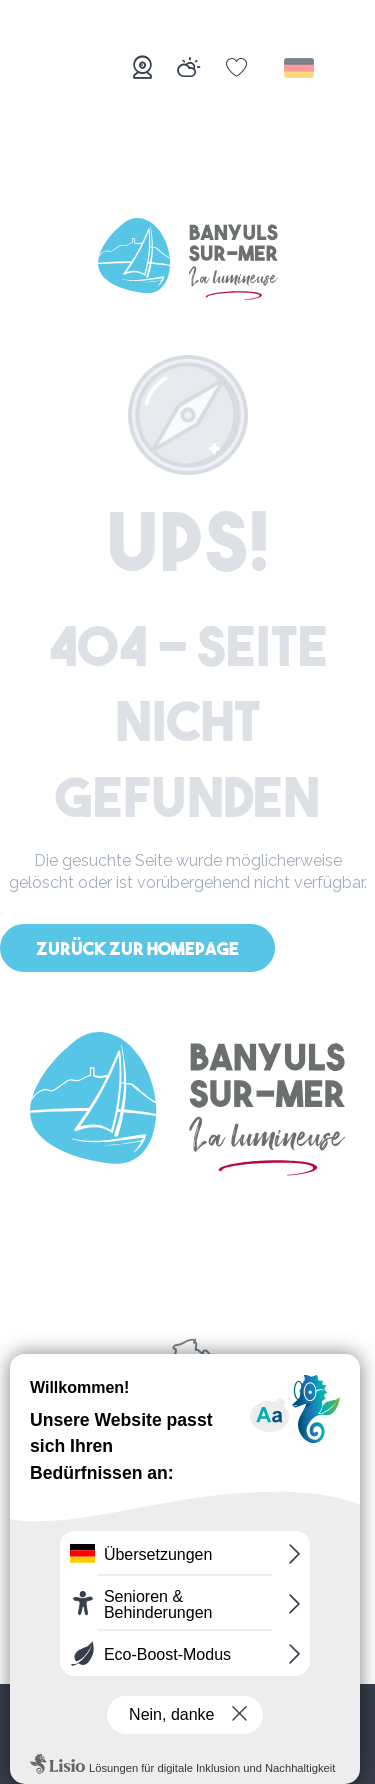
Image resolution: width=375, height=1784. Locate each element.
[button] (300, 68)
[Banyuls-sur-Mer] (188, 262)
